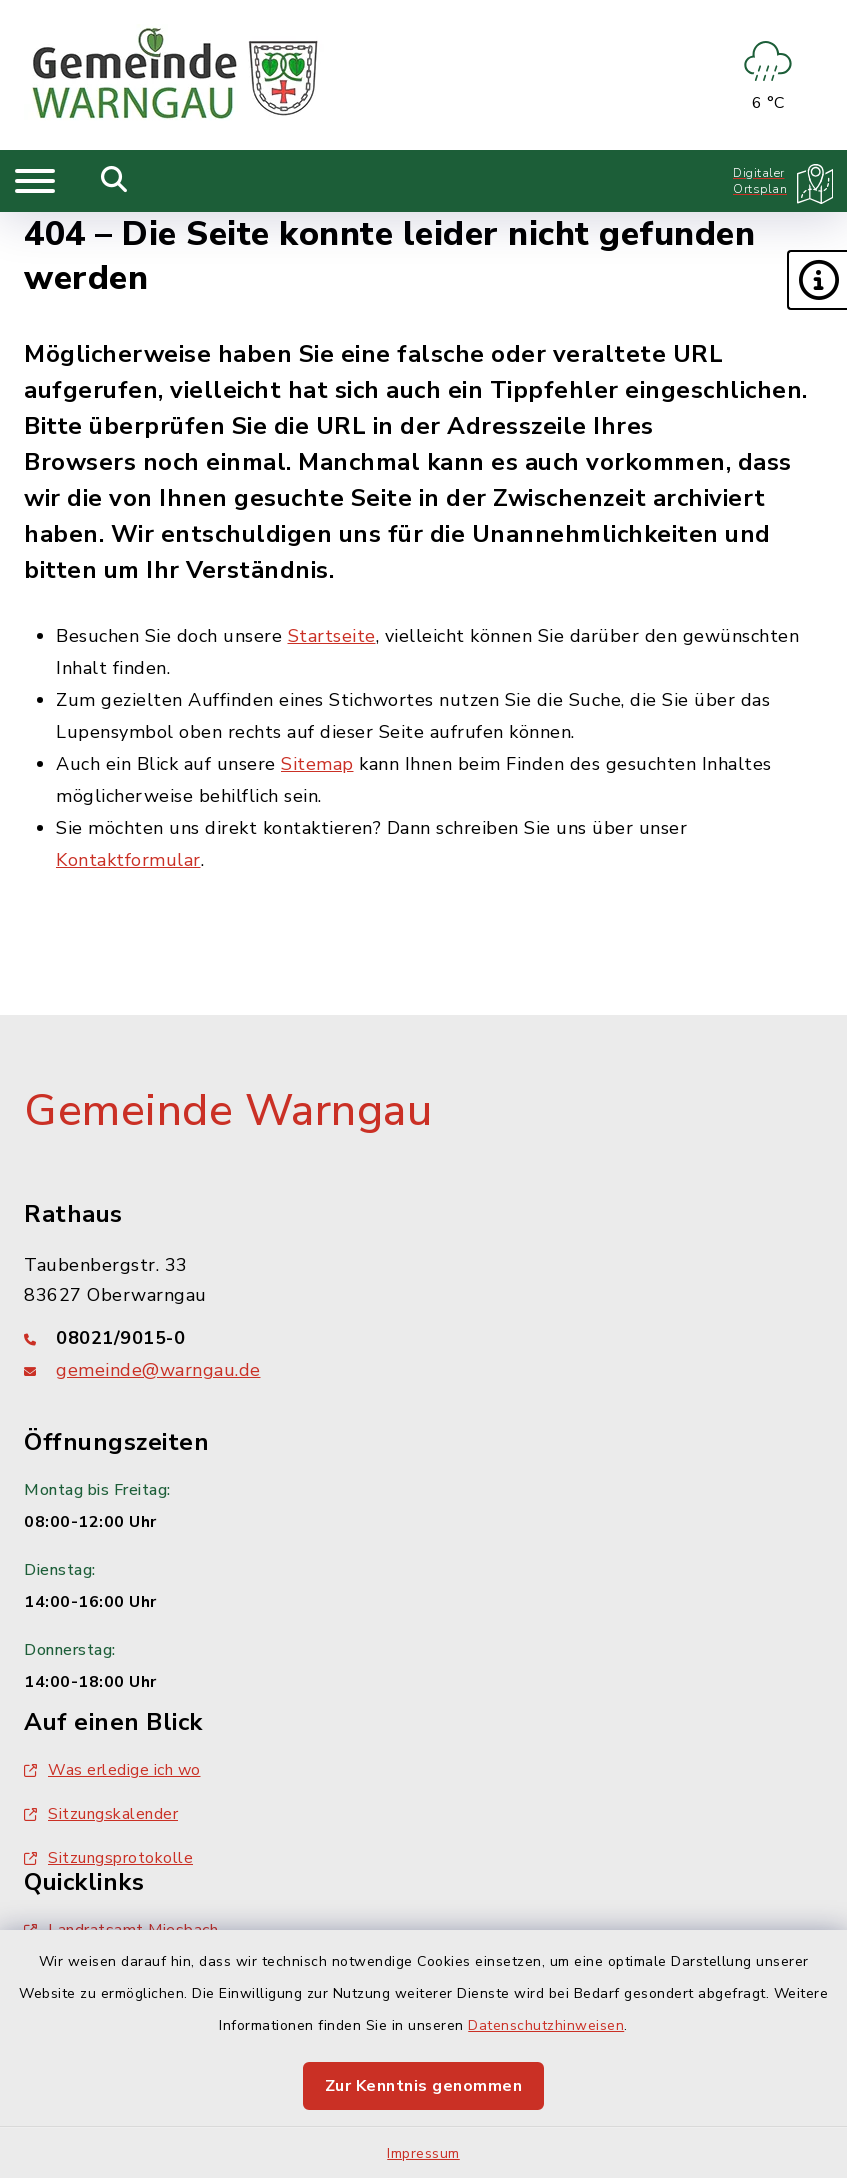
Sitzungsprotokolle (108, 1858)
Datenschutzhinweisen (546, 2025)
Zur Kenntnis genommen (424, 2086)
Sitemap (317, 764)
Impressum (423, 2153)
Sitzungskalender (101, 1814)
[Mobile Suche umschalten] (114, 181)
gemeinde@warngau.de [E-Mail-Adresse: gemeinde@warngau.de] (158, 1370)
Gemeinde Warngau (228, 1111)
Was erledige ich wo (112, 1770)
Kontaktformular (128, 860)
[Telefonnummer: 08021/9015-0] (423, 1338)
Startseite (332, 636)
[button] (817, 280)
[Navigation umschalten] (35, 181)
